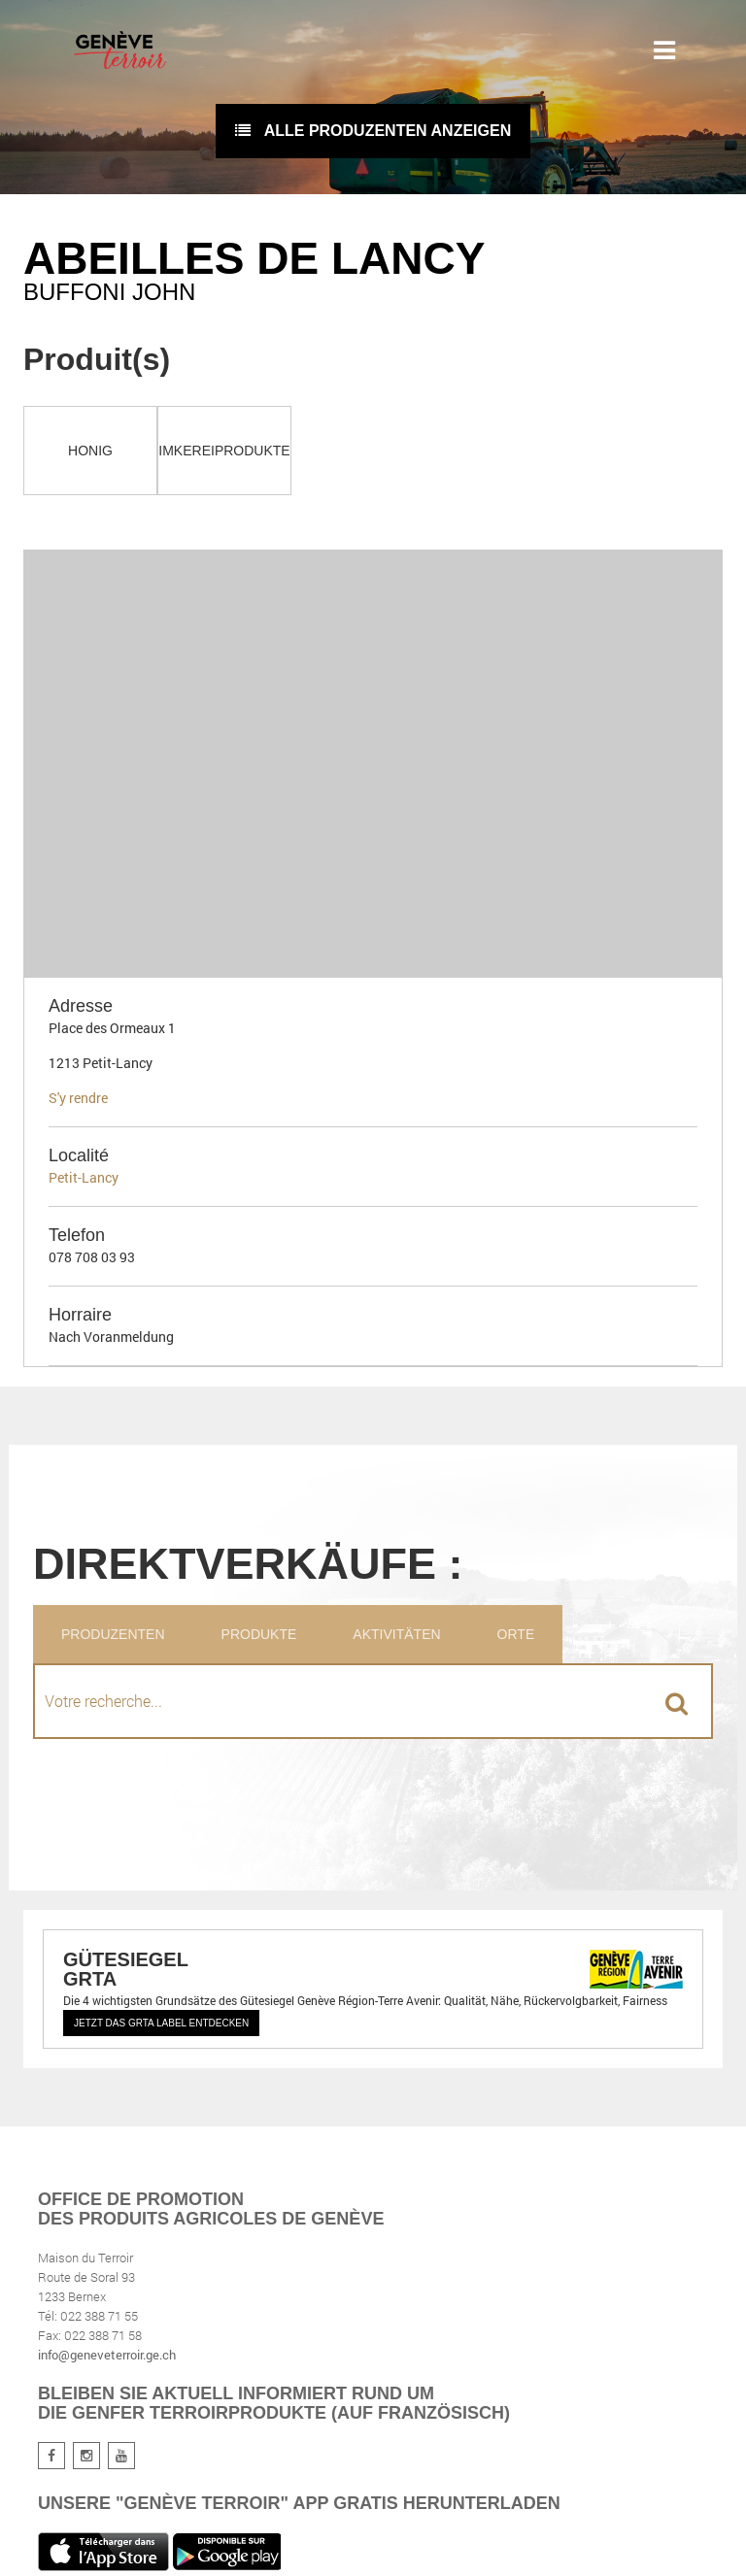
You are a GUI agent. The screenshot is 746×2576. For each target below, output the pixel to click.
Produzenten (113, 1634)
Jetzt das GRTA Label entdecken (161, 2023)
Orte (516, 1634)
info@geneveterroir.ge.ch (107, 2354)
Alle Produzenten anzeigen (373, 130)
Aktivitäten (396, 1634)
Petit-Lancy (84, 1177)
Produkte (259, 1634)
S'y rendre (78, 1097)
